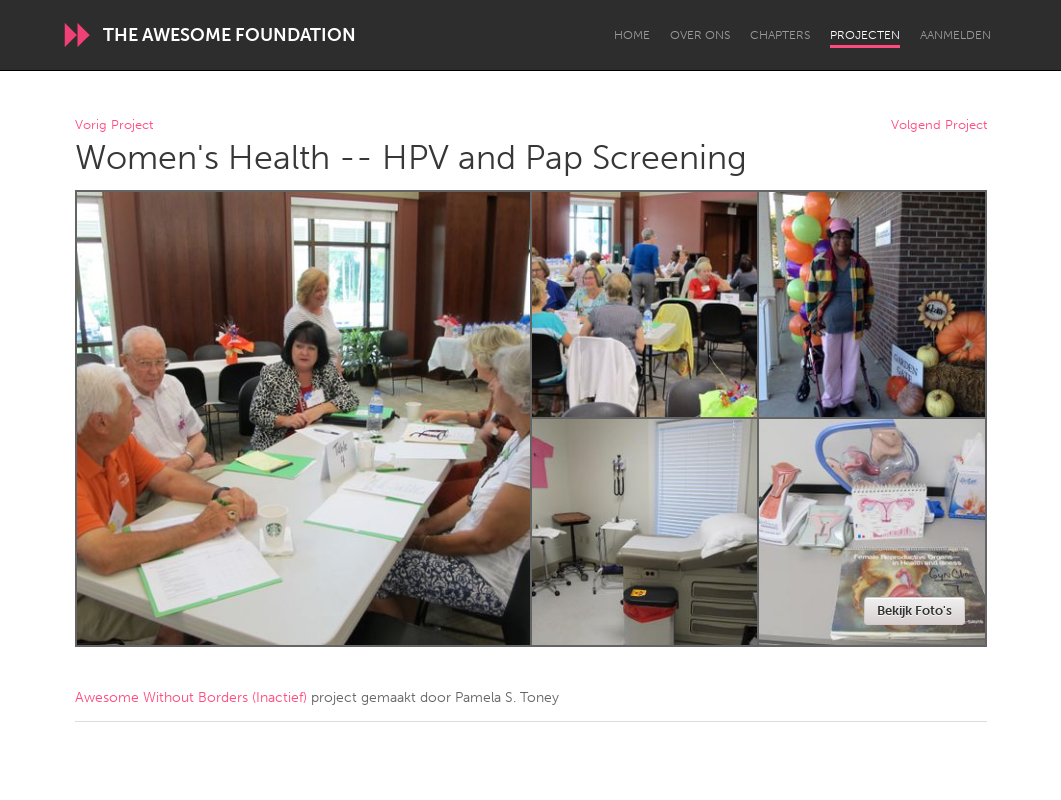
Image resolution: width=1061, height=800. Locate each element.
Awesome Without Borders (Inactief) (191, 697)
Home (632, 35)
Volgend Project (939, 125)
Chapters (780, 35)
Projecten (865, 35)
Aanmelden (955, 35)
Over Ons (700, 35)
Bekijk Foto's (914, 610)
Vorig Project (114, 125)
